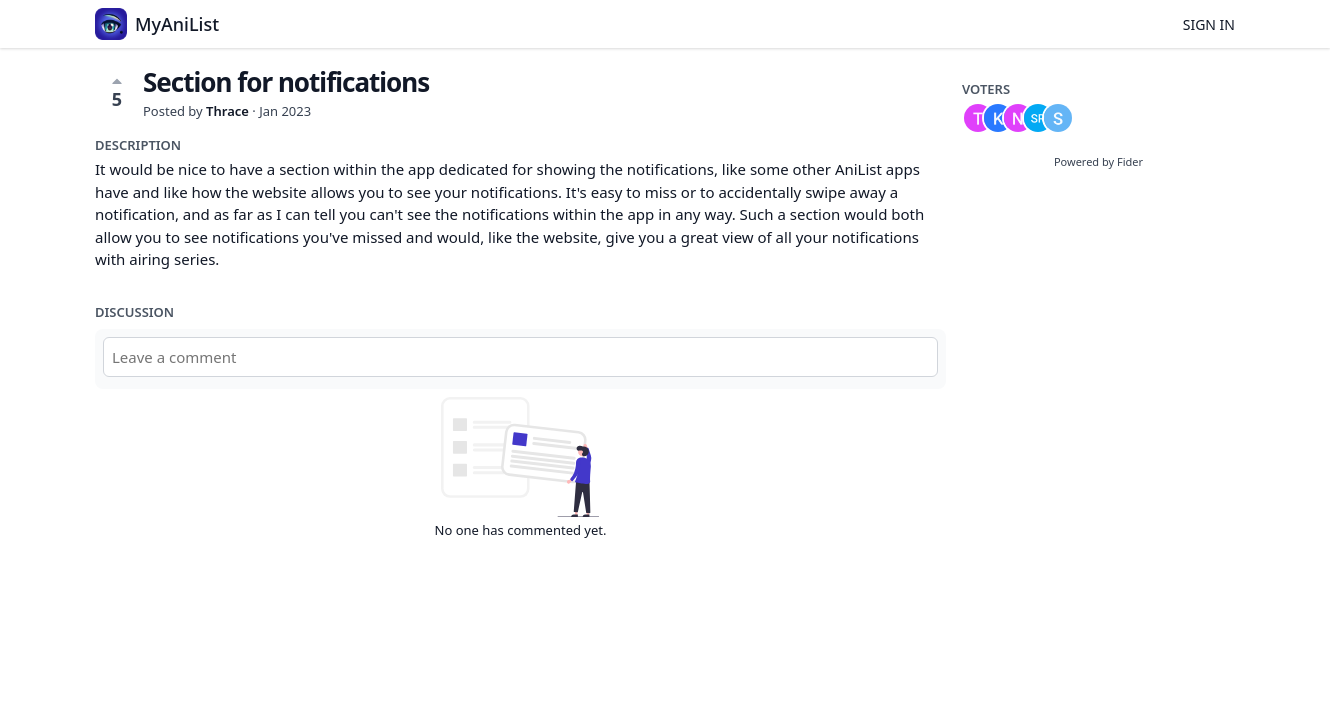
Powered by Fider (1098, 161)
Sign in (1209, 24)
